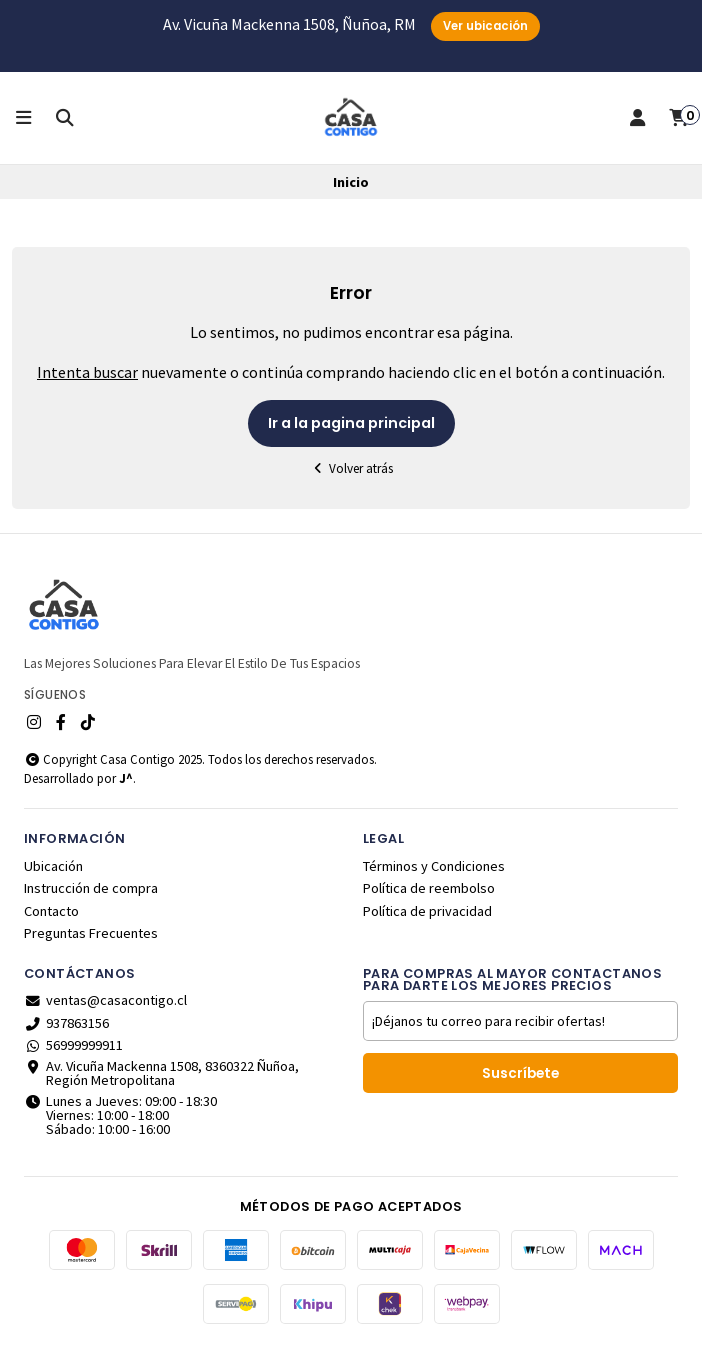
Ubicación (53, 866)
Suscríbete (520, 1073)
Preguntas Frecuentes (91, 933)
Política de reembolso (429, 888)
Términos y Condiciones (434, 866)
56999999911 (73, 1045)
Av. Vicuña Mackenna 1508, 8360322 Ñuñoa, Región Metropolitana (161, 1073)
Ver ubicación (485, 26)
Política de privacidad (427, 911)
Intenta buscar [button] (87, 372)
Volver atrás (351, 468)
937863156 (66, 1023)
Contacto (51, 911)
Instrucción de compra (91, 888)
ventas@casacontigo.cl (105, 1000)
